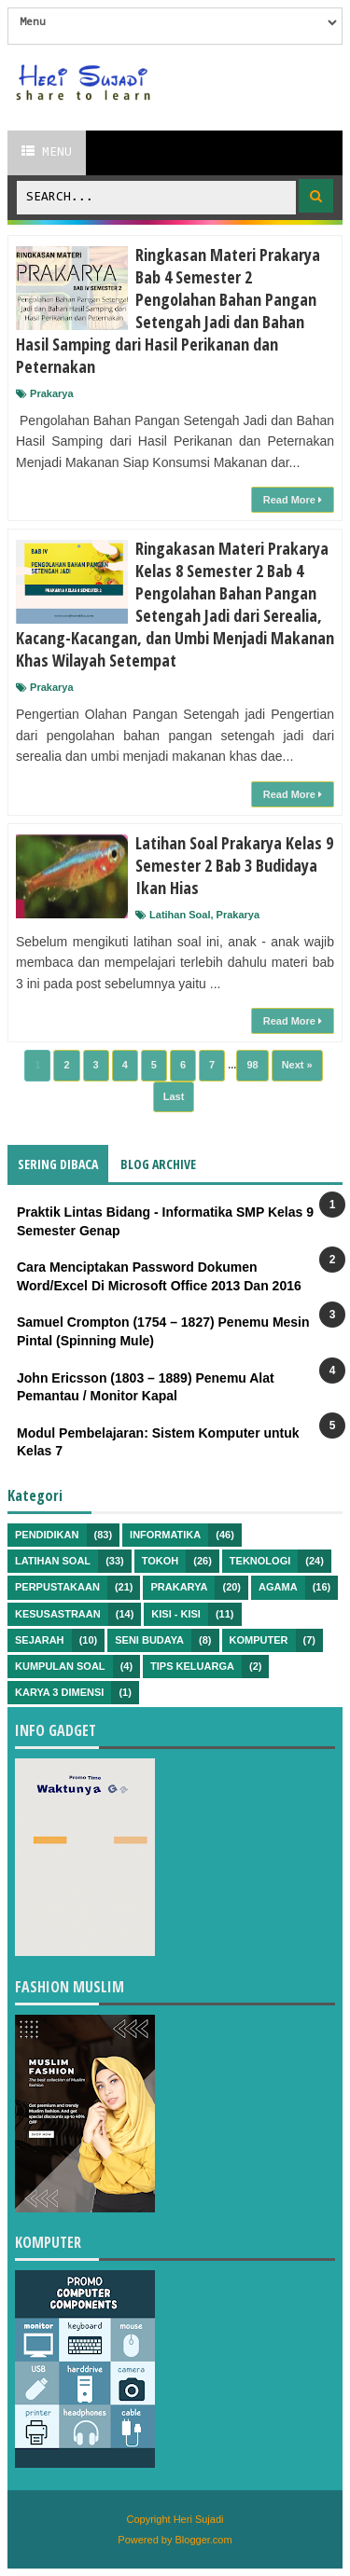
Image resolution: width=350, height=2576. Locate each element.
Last (174, 1096)
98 (252, 1064)
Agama (278, 1586)
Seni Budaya (149, 1640)
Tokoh (160, 1560)
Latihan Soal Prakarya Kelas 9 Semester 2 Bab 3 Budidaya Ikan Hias (234, 865)
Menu (46, 152)
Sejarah (39, 1640)
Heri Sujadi (199, 2519)
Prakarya (52, 393)
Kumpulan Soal (60, 1666)
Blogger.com (203, 2539)
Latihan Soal (179, 914)
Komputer (259, 1640)
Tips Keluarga (192, 1666)
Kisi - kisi (176, 1613)
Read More (292, 499)
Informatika (165, 1534)
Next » (297, 1064)
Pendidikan (46, 1534)
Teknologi (260, 1560)
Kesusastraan (58, 1613)
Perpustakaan (57, 1586)
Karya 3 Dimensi (59, 1692)
